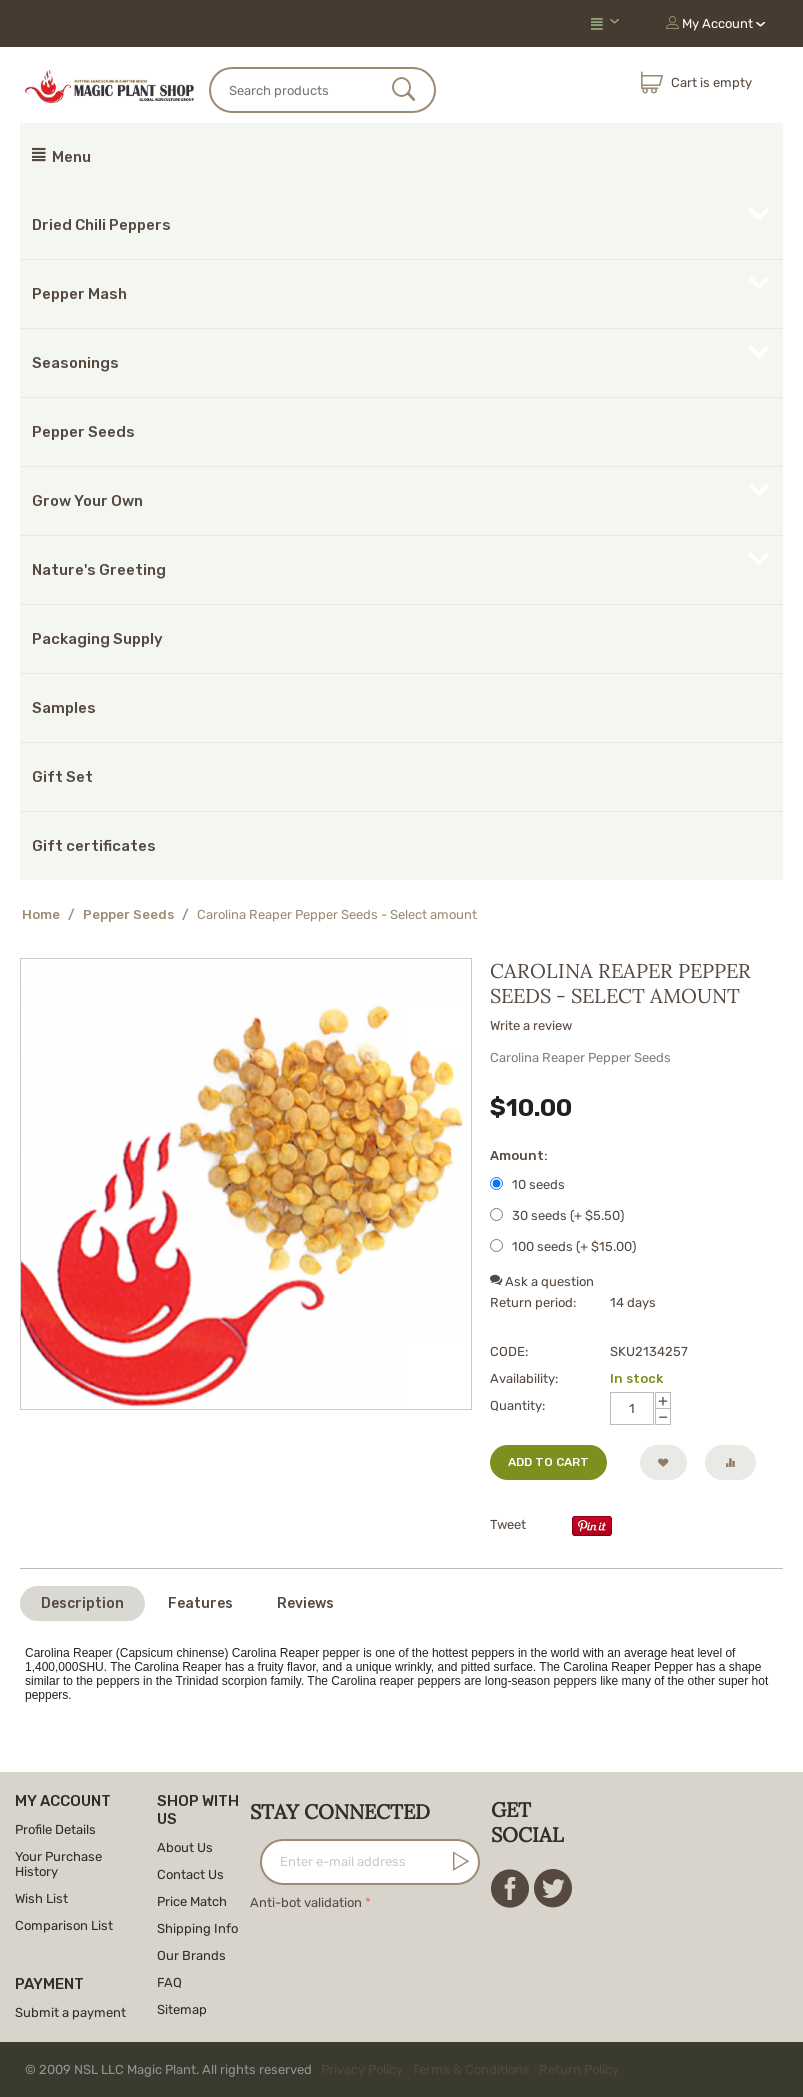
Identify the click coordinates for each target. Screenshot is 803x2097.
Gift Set (62, 777)
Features (200, 1603)
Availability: (524, 1378)
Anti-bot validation (306, 1902)
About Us (185, 1847)
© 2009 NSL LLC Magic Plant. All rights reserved (326, 2069)
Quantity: (517, 1405)
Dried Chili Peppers (101, 225)
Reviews (305, 1603)
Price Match (192, 1901)
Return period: (533, 1302)
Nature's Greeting (99, 570)
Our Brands (191, 1955)
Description (82, 1603)
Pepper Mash (79, 294)
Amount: (519, 1155)
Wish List (41, 1898)
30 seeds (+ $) (557, 1215)
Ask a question (542, 1281)
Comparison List (64, 1925)
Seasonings (75, 363)
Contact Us (190, 1874)
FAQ (169, 1982)
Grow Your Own (87, 501)
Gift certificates (94, 846)
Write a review (531, 1025)
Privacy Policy (362, 2069)
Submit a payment (70, 2012)
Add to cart (548, 1462)
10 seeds (529, 1184)
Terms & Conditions (471, 2069)
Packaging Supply (97, 639)
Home (41, 914)
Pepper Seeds (83, 432)
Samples (64, 708)
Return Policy (579, 2069)
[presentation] (402, 1954)
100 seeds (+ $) (563, 1246)
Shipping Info (197, 1928)
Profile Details (55, 1829)
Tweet (508, 1524)
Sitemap (182, 2009)
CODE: (509, 1351)
